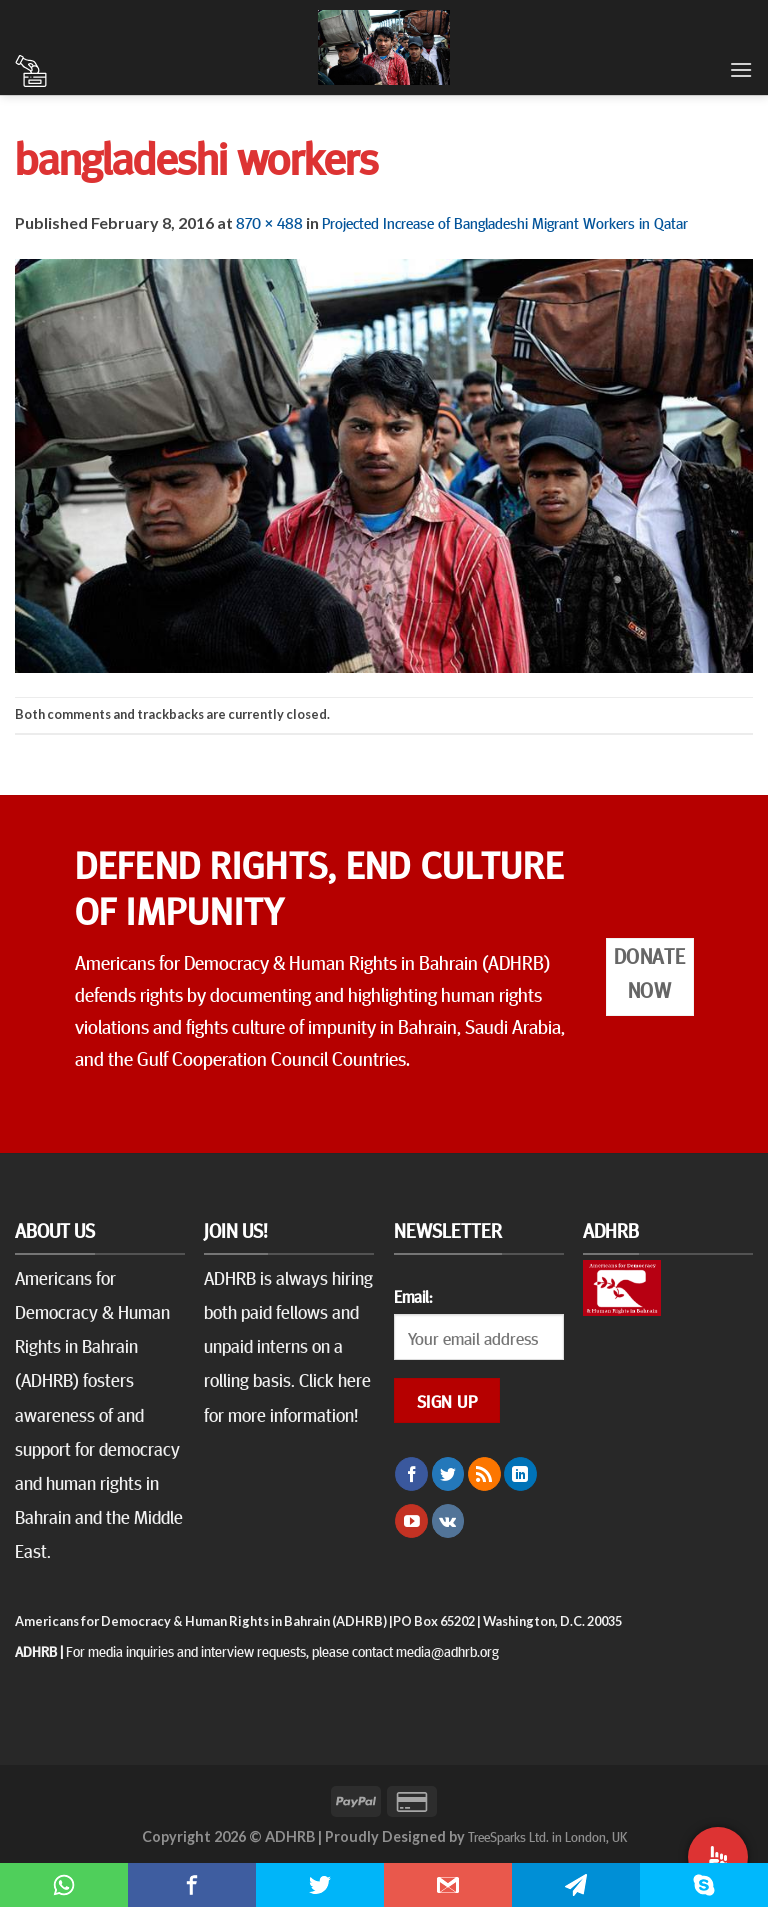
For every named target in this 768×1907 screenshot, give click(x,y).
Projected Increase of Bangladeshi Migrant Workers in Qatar (505, 222)
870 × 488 (269, 222)
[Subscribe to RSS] (484, 1474)
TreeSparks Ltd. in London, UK (547, 1836)
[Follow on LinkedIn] (520, 1474)
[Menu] (741, 69)
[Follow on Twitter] (448, 1474)
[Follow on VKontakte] (448, 1521)
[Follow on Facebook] (411, 1474)
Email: (413, 1296)
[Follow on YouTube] (411, 1521)
